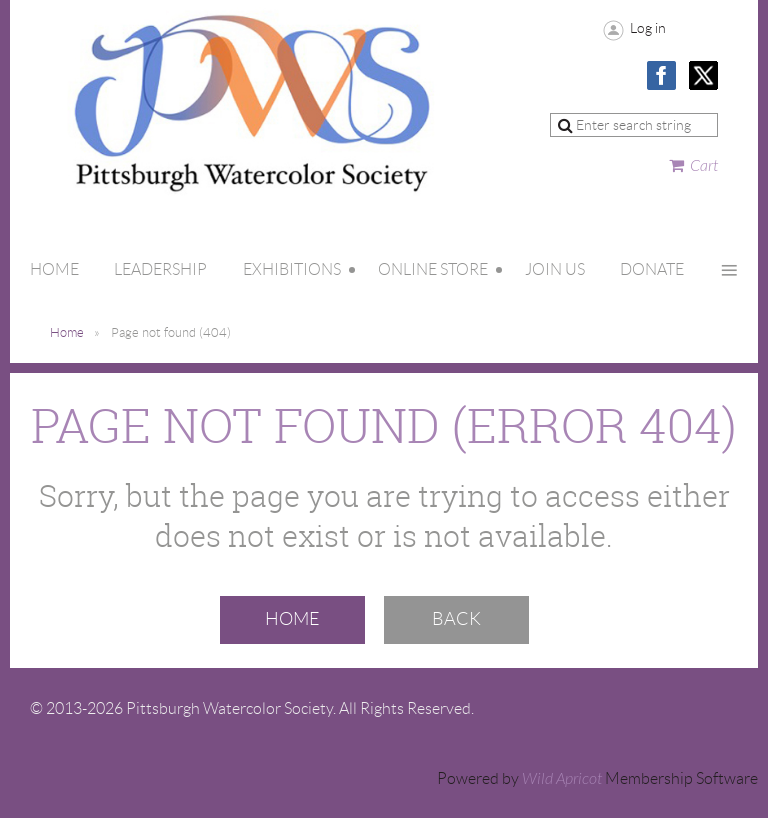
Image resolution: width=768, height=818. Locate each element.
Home (67, 332)
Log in (648, 28)
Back (456, 619)
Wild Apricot (562, 779)
